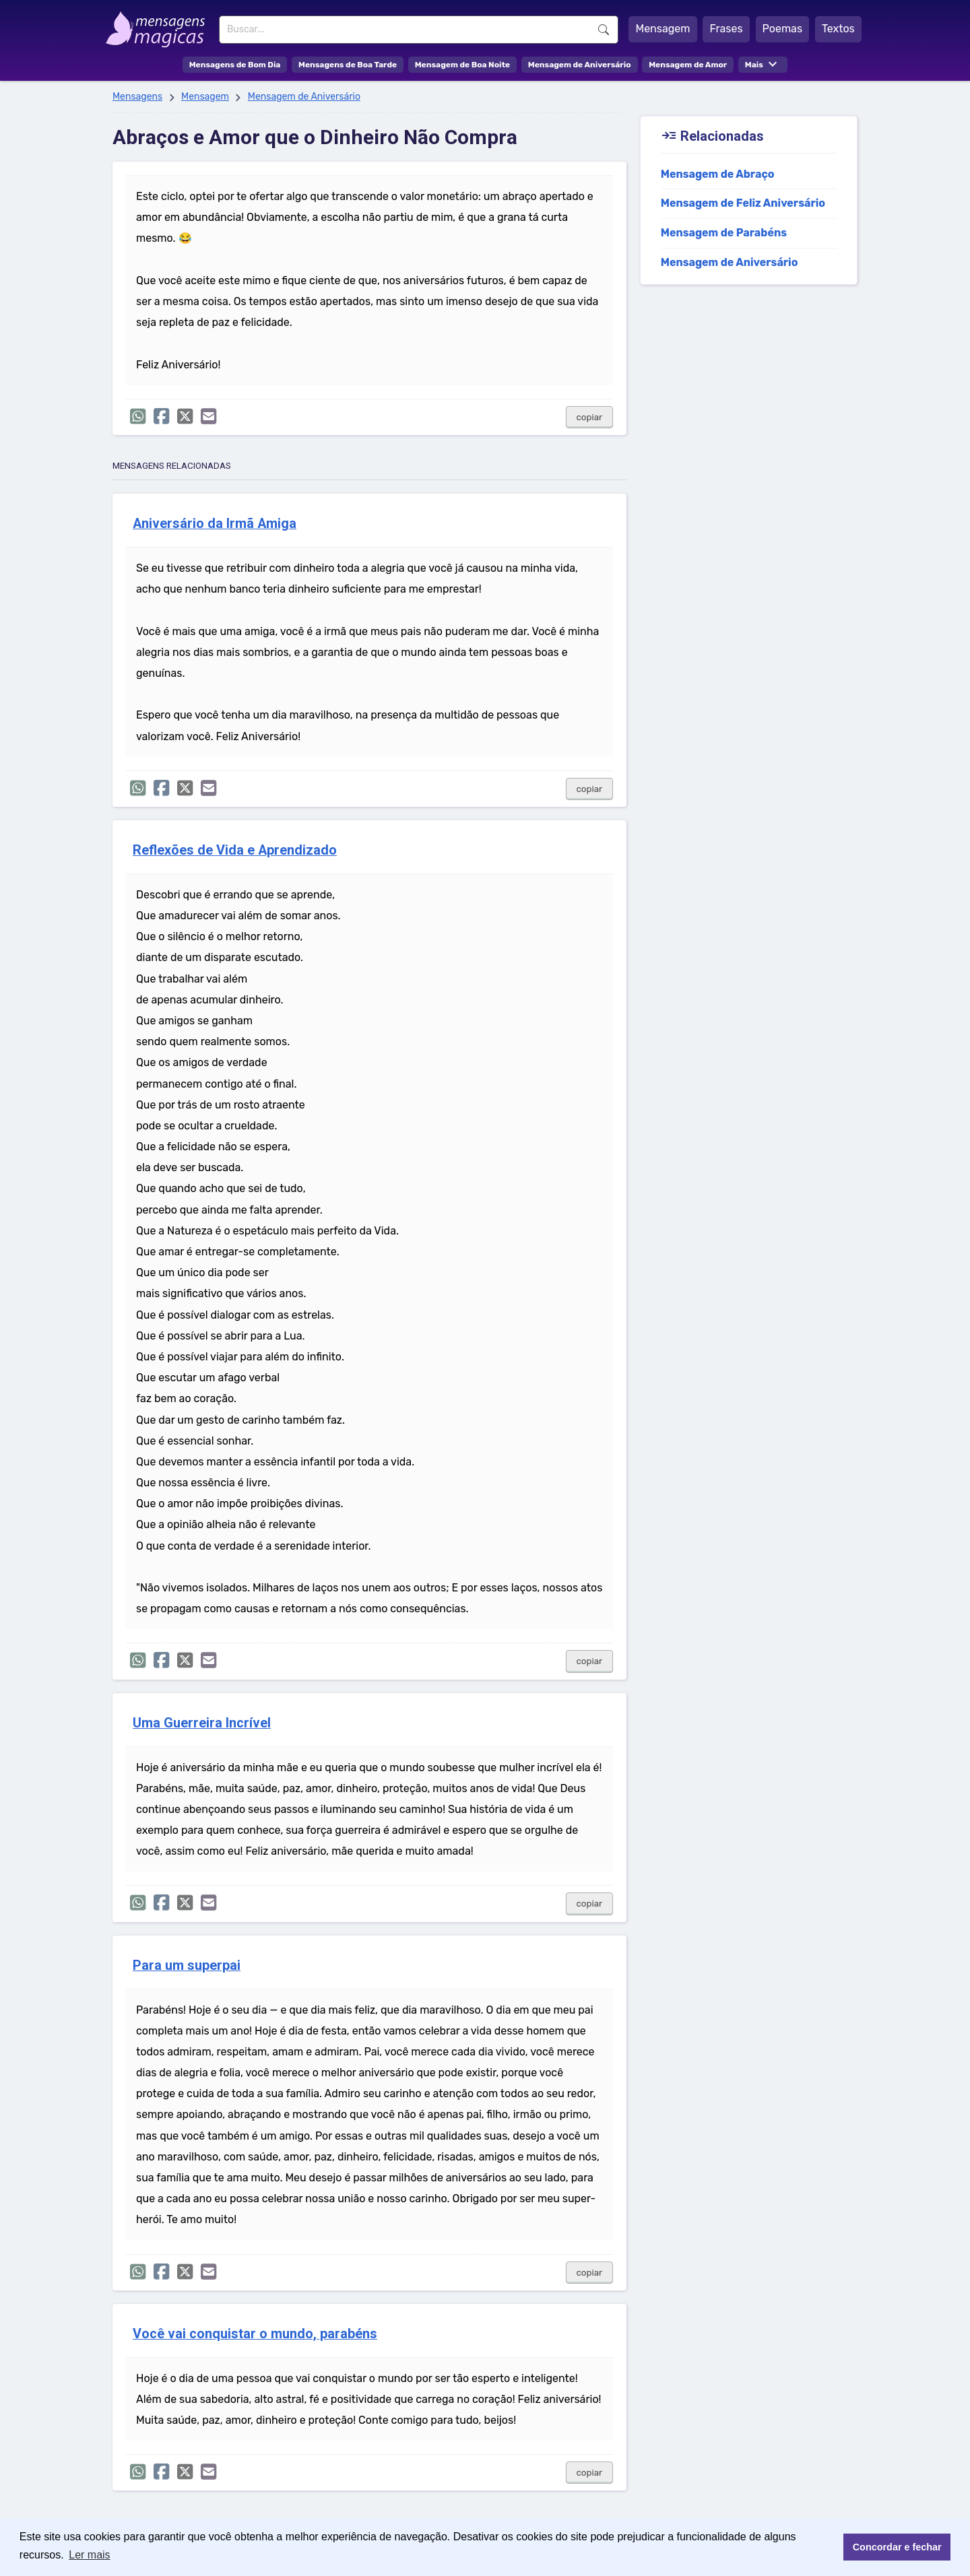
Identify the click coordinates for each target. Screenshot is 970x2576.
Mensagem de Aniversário (579, 64)
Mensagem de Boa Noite (463, 64)
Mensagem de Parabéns (724, 232)
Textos (838, 28)
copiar (590, 417)
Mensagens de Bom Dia (235, 64)
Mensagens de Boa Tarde (347, 64)
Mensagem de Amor (688, 64)
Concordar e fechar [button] (897, 2547)
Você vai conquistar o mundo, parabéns (255, 2334)
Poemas (783, 28)
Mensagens (137, 96)
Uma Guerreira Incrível (202, 1723)
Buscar (603, 30)
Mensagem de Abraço (718, 174)
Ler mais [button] (89, 2555)
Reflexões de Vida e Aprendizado (235, 850)
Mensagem (662, 28)
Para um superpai (186, 1965)
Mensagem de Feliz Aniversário (743, 203)
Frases (725, 28)
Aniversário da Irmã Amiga (214, 523)
